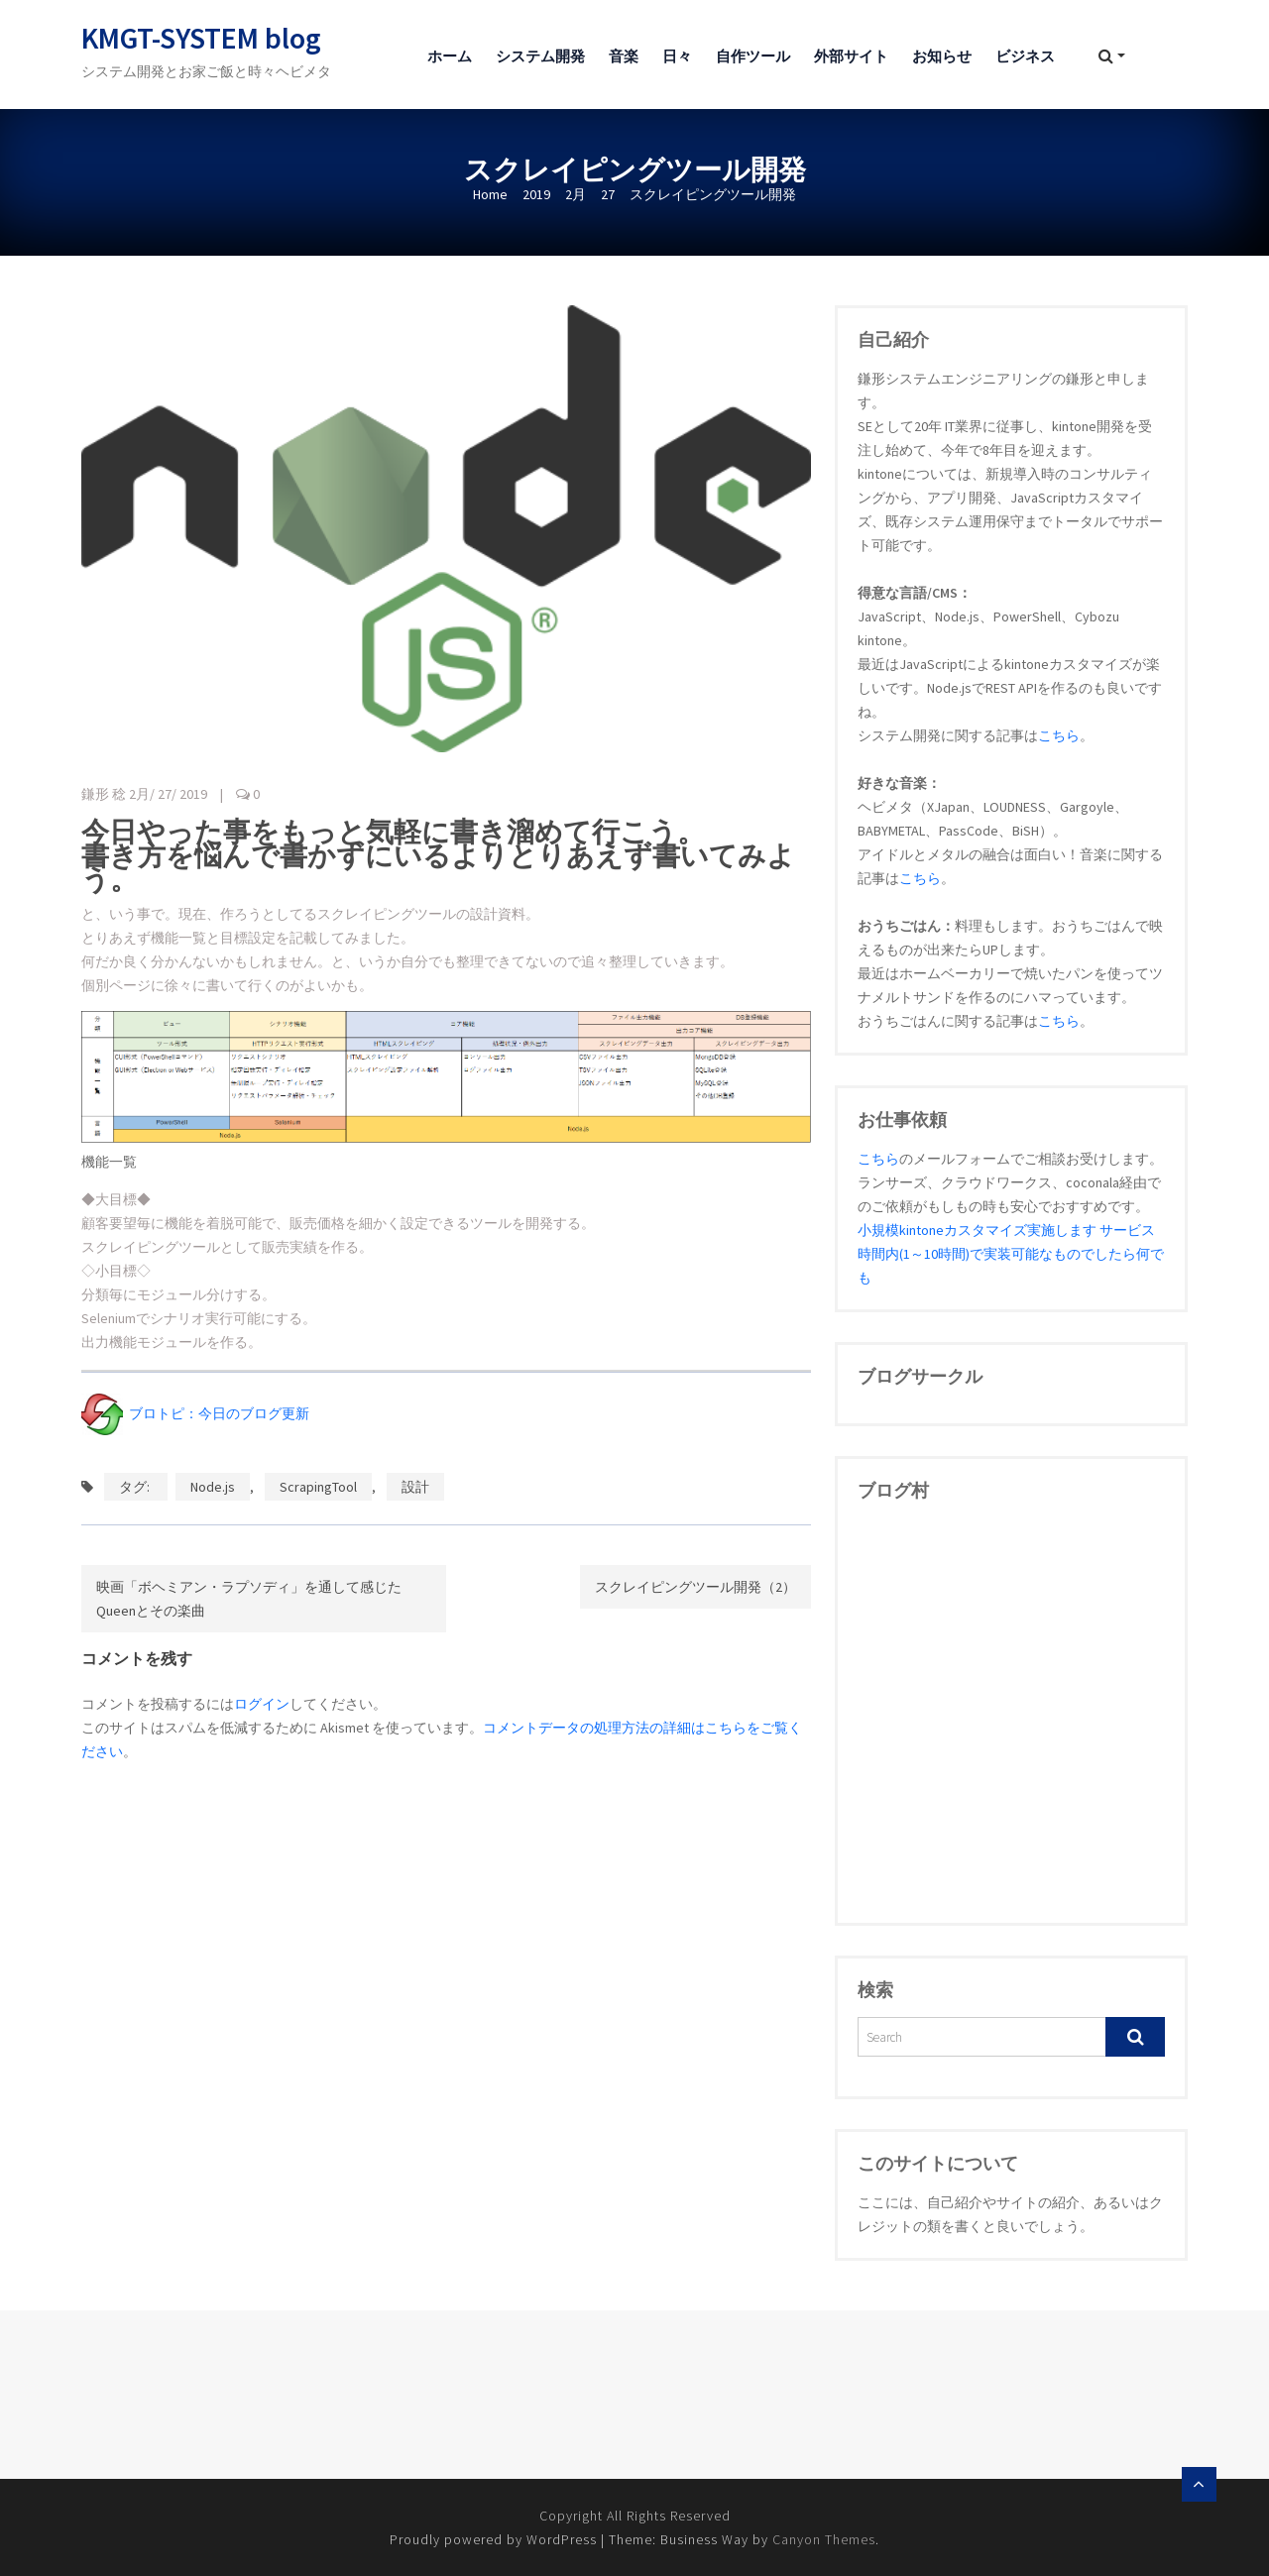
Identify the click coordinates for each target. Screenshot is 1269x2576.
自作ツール (753, 56)
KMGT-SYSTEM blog (201, 37)
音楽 (623, 56)
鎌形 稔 (103, 794)
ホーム (449, 56)
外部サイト (851, 56)
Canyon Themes (823, 2539)
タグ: (136, 1487)
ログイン (261, 1704)
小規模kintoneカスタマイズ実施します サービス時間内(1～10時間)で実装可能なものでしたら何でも (1011, 1254)
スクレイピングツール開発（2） (695, 1587)
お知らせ (942, 56)
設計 (415, 1487)
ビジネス (1025, 56)
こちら (1059, 735)
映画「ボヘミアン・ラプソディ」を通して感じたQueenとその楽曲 (249, 1599)
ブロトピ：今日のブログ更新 (195, 1413)
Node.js (212, 1487)
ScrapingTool (318, 1487)
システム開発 (540, 56)
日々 (677, 56)
